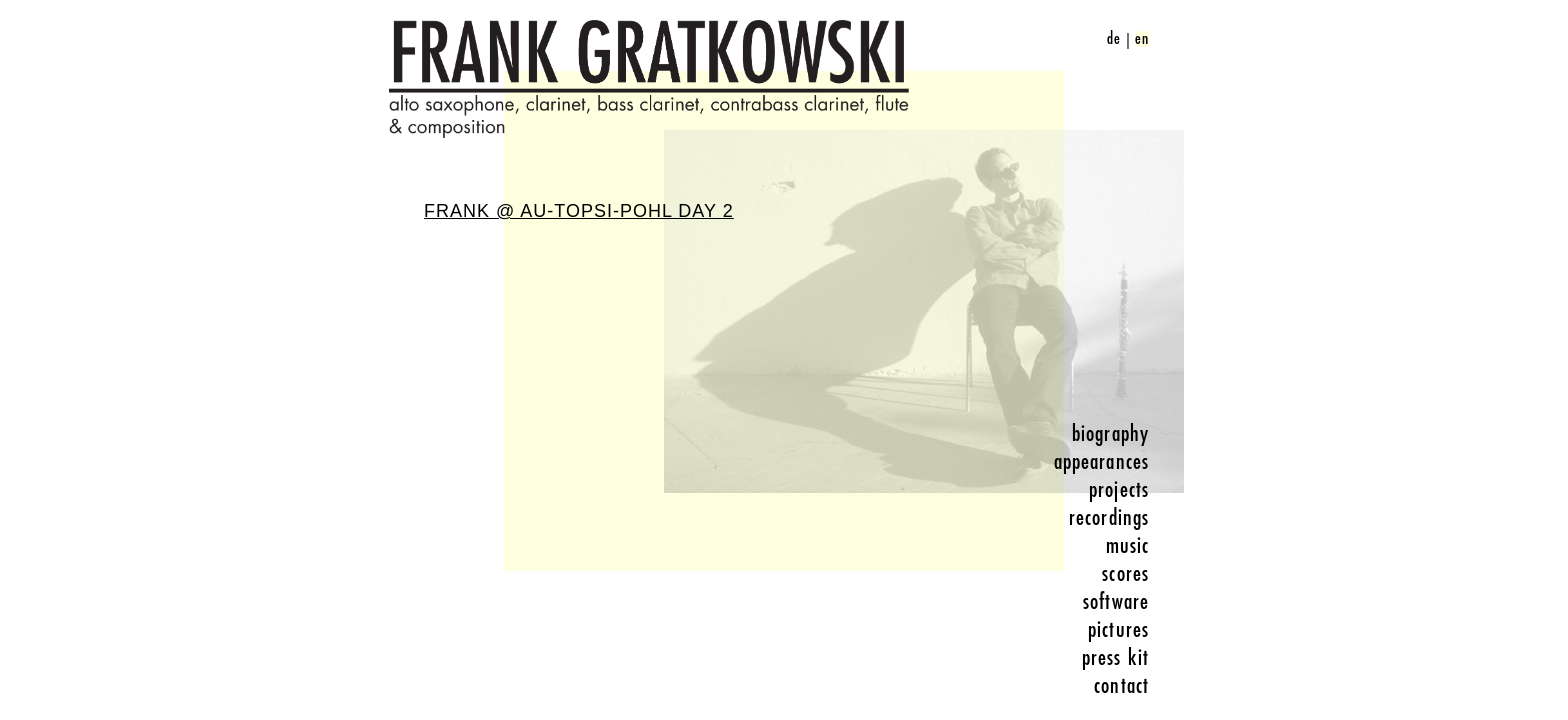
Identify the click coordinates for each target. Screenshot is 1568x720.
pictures (1118, 630)
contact (1121, 686)
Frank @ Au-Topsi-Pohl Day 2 (579, 211)
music (1128, 546)
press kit (1115, 658)
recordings (1109, 518)
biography (1110, 434)
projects (1119, 490)
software (1116, 602)
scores (1125, 574)
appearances (1101, 462)
